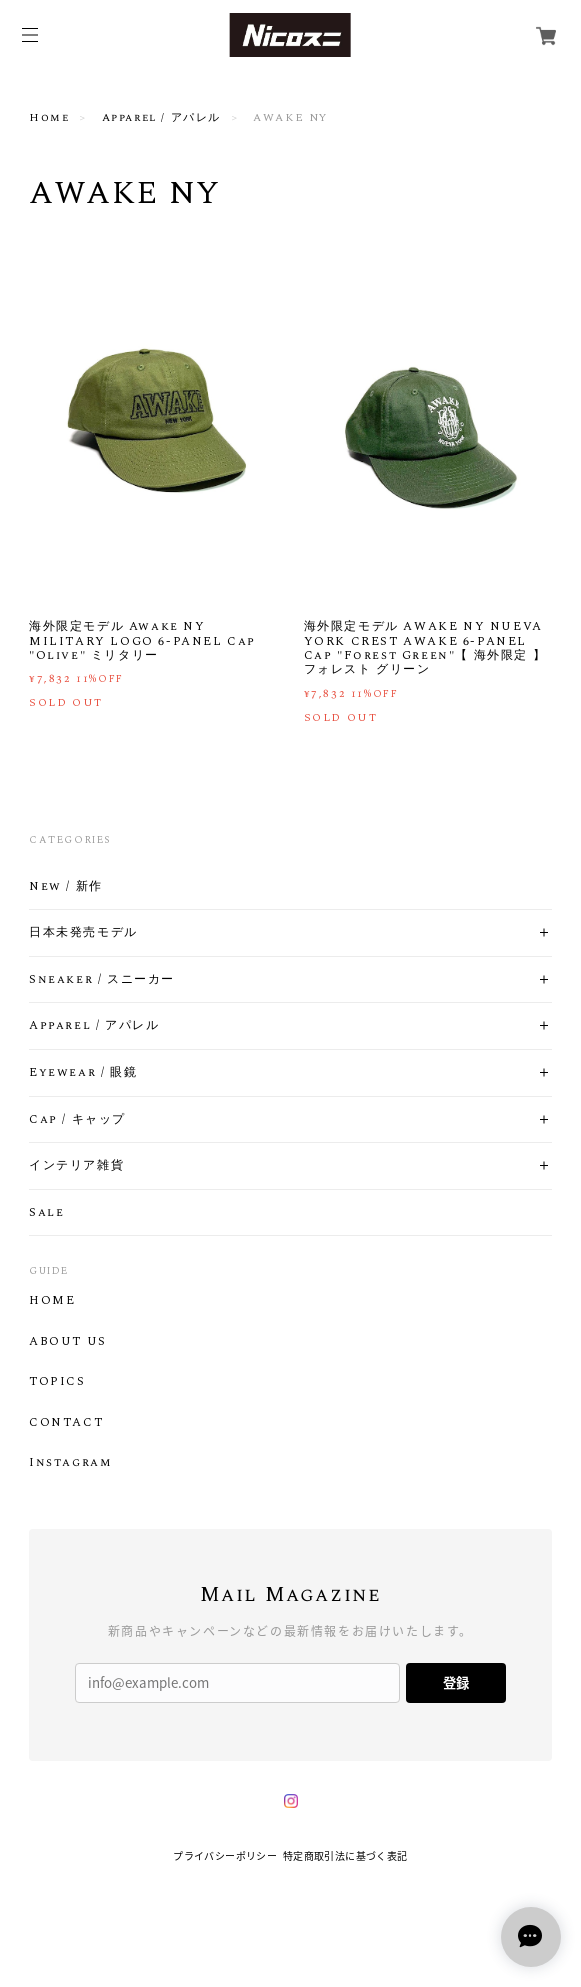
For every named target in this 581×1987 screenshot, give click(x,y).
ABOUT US (68, 1342)
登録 (456, 1682)
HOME (52, 1301)
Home (49, 118)
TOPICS (57, 1382)
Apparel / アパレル (161, 118)
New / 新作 (66, 887)
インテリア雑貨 (76, 1166)
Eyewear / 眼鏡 (83, 1073)
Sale (46, 1213)
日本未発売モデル (83, 933)
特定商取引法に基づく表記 (345, 1855)
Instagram (70, 1463)
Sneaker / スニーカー (102, 980)
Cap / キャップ (77, 1120)
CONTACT (66, 1423)
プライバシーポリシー (225, 1855)
